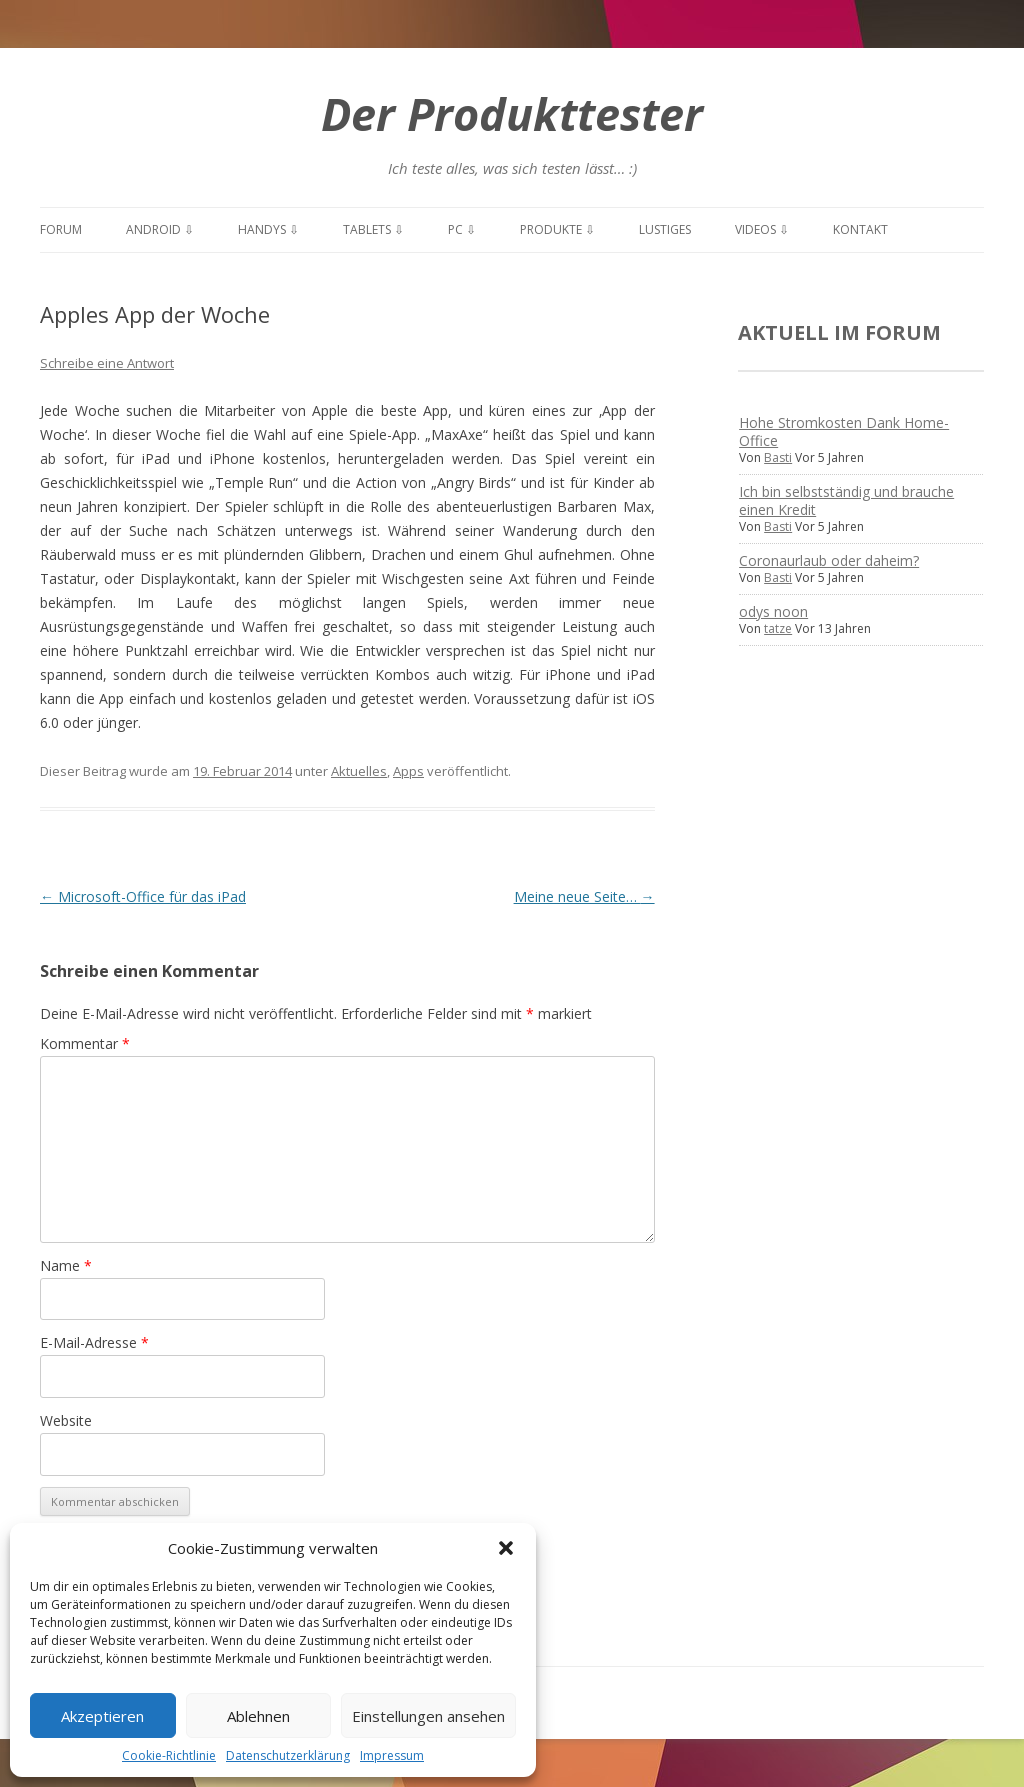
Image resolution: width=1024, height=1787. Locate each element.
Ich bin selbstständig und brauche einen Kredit (846, 500)
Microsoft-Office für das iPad (143, 896)
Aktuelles (359, 771)
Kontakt (860, 229)
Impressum (392, 1755)
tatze (778, 628)
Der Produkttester (512, 113)
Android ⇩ (160, 229)
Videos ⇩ (762, 229)
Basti (778, 457)
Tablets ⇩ (373, 229)
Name (66, 1265)
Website (66, 1420)
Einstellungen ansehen (428, 1716)
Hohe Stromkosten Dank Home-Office (844, 431)
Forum (61, 229)
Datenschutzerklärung (288, 1755)
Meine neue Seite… (584, 896)
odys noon (773, 611)
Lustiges (665, 229)
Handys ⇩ (268, 229)
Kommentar (85, 1043)
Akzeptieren (102, 1716)
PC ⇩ (462, 229)
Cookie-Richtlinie (169, 1755)
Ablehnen (258, 1716)
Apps (408, 771)
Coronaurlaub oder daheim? (829, 560)
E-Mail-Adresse (94, 1342)
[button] (506, 1548)
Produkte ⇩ (557, 229)
